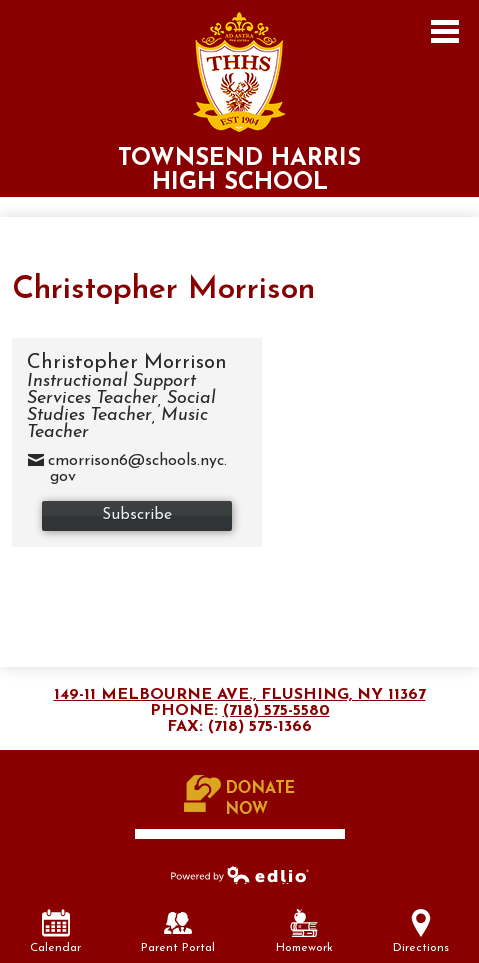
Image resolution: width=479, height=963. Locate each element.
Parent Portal (178, 931)
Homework (304, 931)
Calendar (55, 931)
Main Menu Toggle (445, 31)
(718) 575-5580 (276, 711)
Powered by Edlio (240, 874)
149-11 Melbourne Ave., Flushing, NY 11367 (240, 695)
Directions (421, 931)
